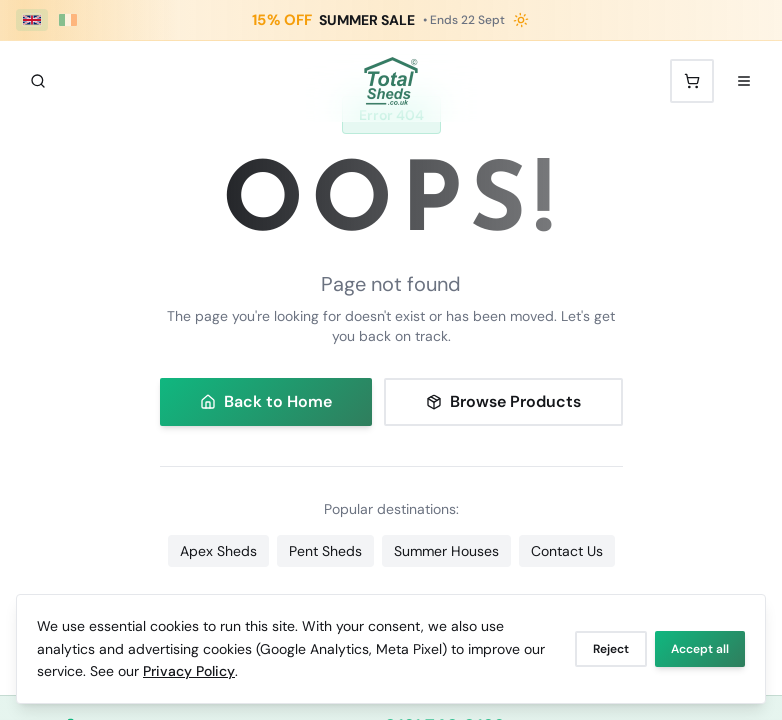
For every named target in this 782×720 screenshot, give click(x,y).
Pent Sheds (325, 551)
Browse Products (503, 401)
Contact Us (567, 551)
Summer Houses (446, 551)
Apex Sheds (218, 551)
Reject (611, 649)
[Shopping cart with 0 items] (692, 81)
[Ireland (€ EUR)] (68, 20)
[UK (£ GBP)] (32, 20)
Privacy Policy (189, 671)
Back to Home (266, 401)
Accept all (700, 649)
